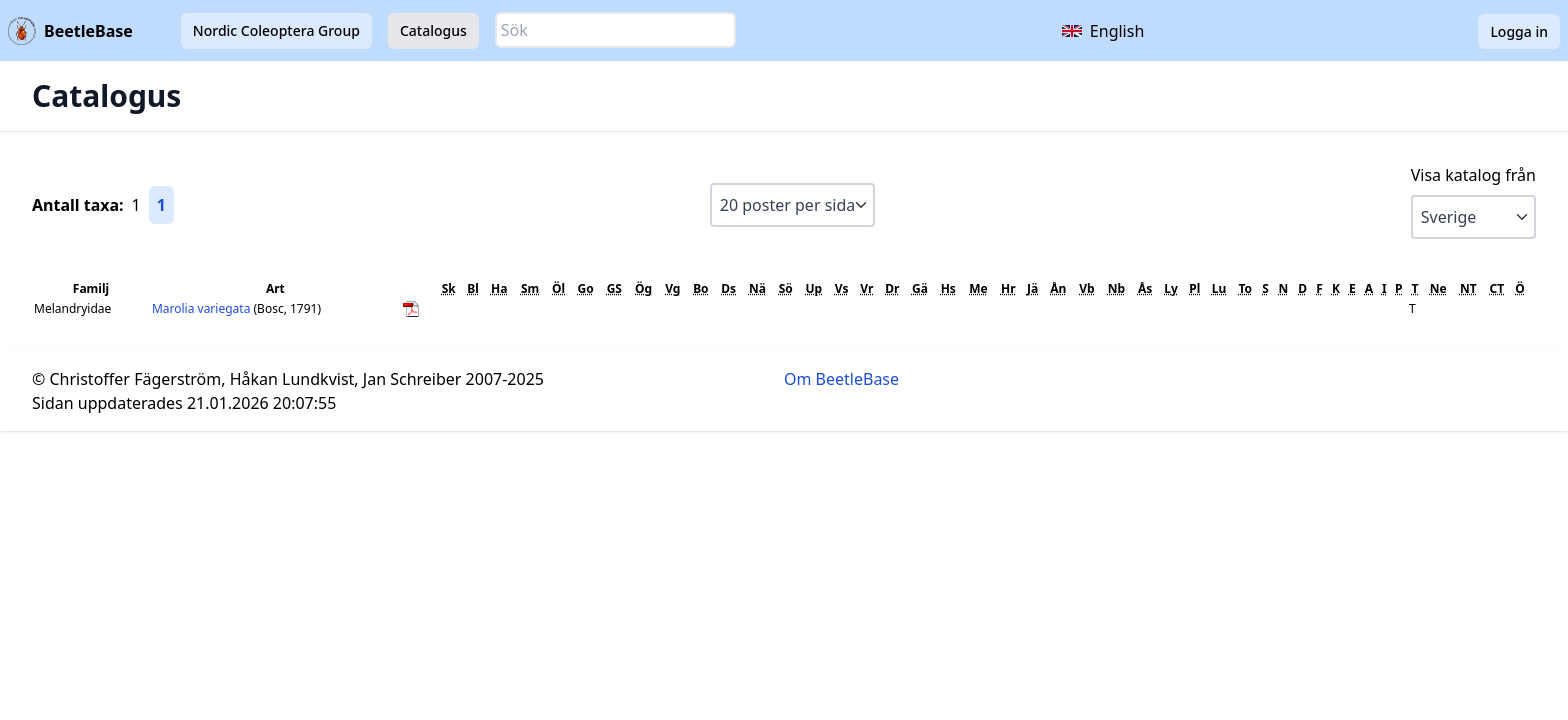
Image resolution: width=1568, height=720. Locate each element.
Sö (786, 288)
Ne (1438, 288)
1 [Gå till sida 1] (161, 205)
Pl (1194, 288)
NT (1468, 288)
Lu (1219, 288)
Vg (672, 288)
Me (978, 288)
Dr (892, 288)
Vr (866, 288)
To (1245, 288)
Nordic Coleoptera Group (276, 30)
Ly (1171, 288)
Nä (757, 288)
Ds (728, 288)
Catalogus (433, 30)
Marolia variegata (203, 308)
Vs (842, 288)
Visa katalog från (1473, 175)
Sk (449, 288)
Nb (1116, 288)
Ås (1145, 288)
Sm (530, 288)
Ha (499, 288)
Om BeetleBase (841, 379)
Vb (1086, 288)
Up (814, 288)
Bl (473, 288)
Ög (643, 288)
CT (1496, 288)
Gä (920, 288)
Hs (948, 288)
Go (586, 288)
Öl (558, 288)
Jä (1032, 288)
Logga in (1519, 31)
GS (614, 288)
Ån (1058, 288)
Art (275, 288)
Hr (1008, 288)
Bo (700, 288)
